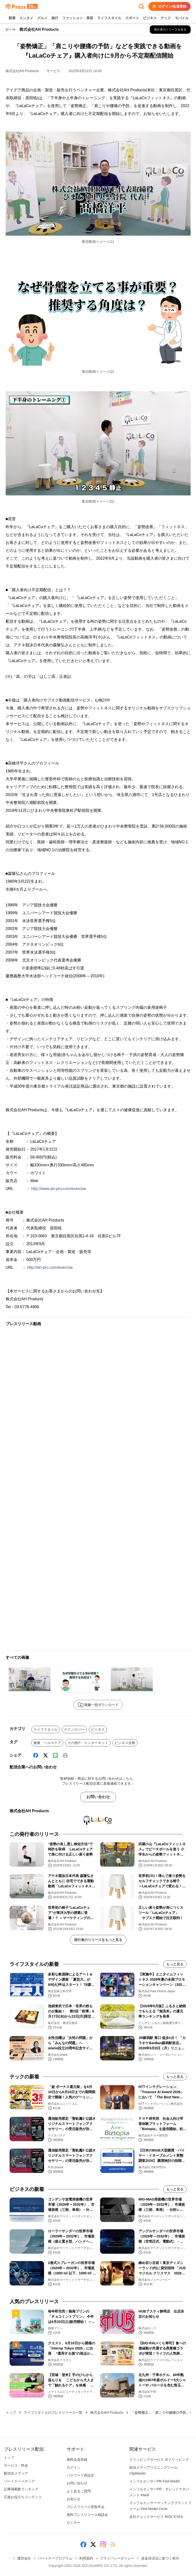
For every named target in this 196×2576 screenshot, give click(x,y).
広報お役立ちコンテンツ (23, 2497)
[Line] (55, 1755)
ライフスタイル (109, 18)
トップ (11, 2412)
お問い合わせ (98, 1797)
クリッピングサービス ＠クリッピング (159, 2460)
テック (166, 18)
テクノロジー (74, 1729)
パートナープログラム (55, 2558)
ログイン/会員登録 (169, 6)
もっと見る (174, 1964)
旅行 (54, 18)
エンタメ (26, 18)
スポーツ (132, 18)
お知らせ (73, 2499)
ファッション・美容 (77, 18)
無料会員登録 (77, 2460)
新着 (12, 18)
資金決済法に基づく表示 (160, 2558)
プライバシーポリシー (117, 2558)
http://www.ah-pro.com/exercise (58, 1189)
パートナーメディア (19, 2481)
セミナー (73, 2523)
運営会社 (24, 2558)
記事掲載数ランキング (21, 2489)
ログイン (73, 2467)
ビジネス (150, 18)
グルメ (42, 18)
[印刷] (65, 1755)
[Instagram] (103, 2544)
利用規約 (86, 2558)
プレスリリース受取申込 (86, 2507)
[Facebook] (35, 1755)
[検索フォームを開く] (141, 6)
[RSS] (113, 2544)
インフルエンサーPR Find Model (154, 2481)
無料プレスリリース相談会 (87, 2515)
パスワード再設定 (80, 2475)
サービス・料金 (16, 2465)
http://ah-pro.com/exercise (50, 1267)
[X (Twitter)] (45, 1755)
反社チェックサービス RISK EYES (156, 2517)
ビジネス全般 (125, 1743)
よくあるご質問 (79, 2491)
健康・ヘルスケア (47, 1743)
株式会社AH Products (22, 71)
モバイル (182, 18)
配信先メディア (16, 2473)
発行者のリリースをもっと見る (98, 1940)
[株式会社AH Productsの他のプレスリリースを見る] (170, 29)
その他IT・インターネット (87, 1743)
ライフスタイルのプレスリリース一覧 (53, 2412)
